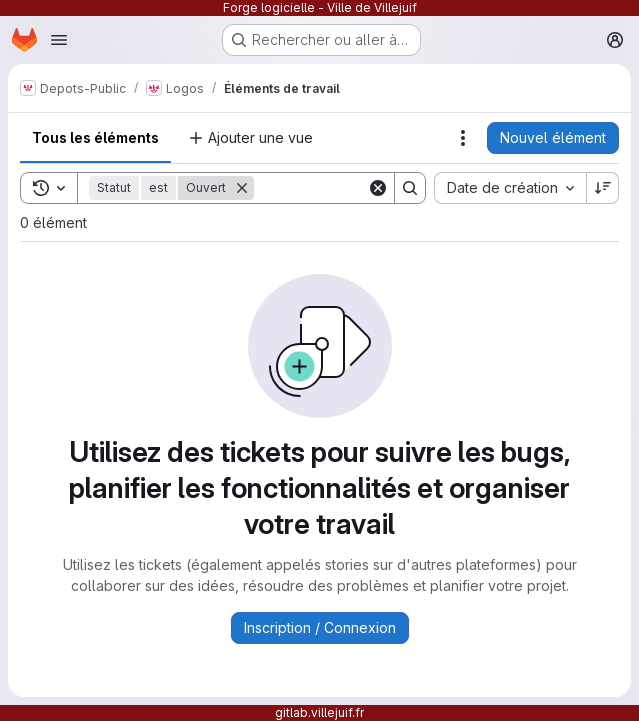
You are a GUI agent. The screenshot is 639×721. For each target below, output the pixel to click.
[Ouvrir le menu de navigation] (59, 40)
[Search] (410, 188)
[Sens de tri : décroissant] (603, 188)
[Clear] (378, 188)
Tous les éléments (95, 137)
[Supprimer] (242, 188)
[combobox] (510, 188)
